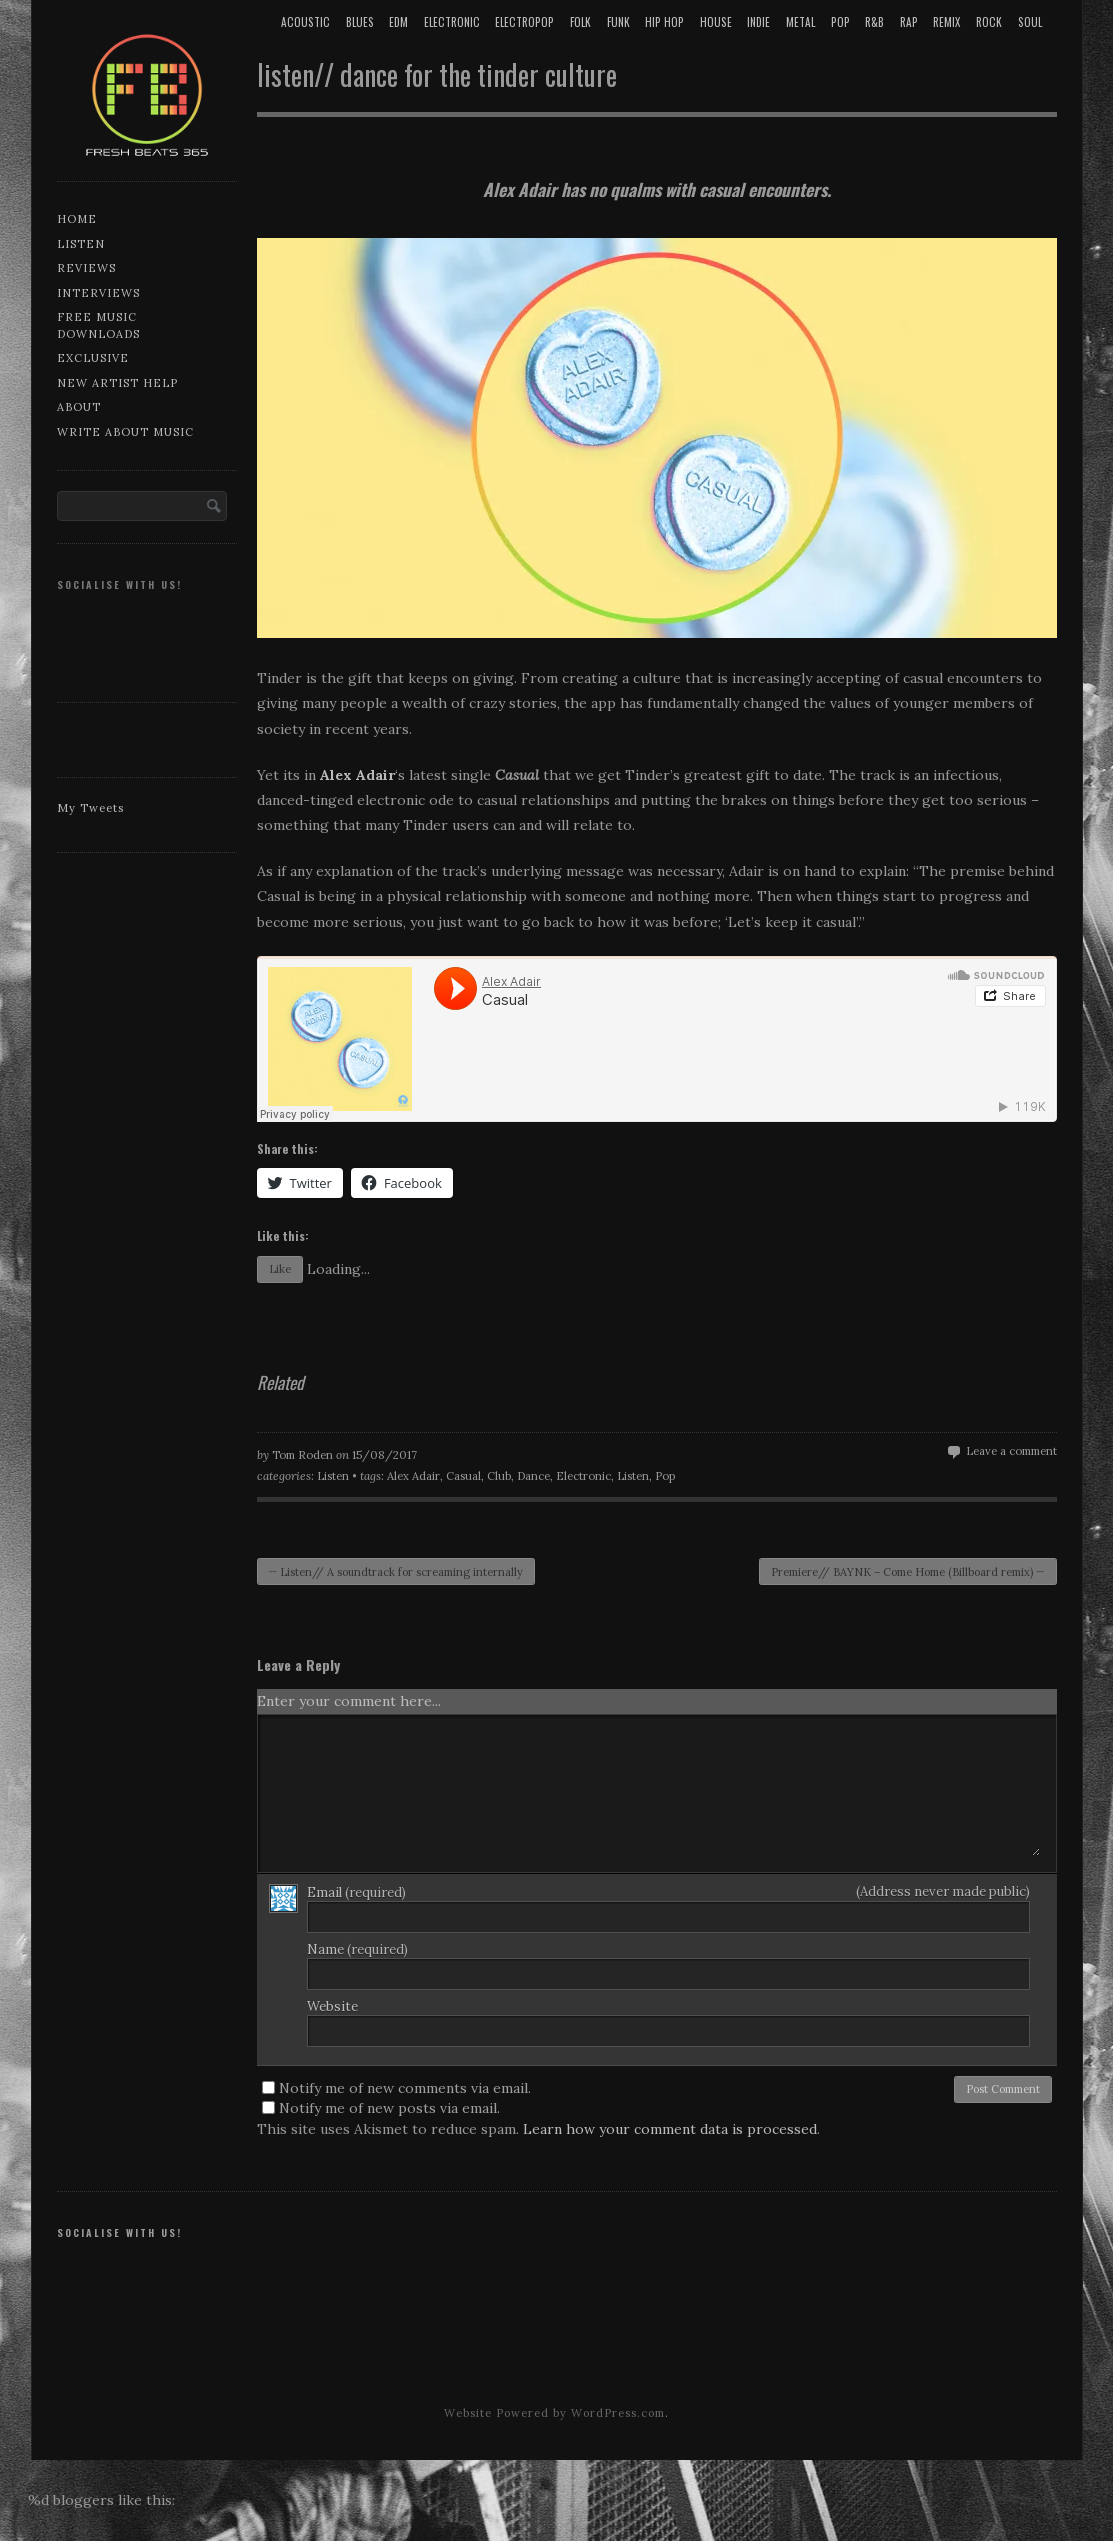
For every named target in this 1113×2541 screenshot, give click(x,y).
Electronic (452, 22)
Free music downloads (98, 325)
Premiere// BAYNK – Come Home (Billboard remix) (908, 1572)
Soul (1030, 22)
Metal (800, 22)
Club (499, 1476)
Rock (989, 22)
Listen (81, 244)
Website (332, 2006)
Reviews (86, 268)
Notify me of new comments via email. (405, 2088)
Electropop (524, 22)
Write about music (125, 432)
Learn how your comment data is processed (670, 2129)
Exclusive (93, 358)
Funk (618, 22)
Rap (909, 22)
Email (356, 1892)
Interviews (98, 293)
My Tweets (90, 808)
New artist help (117, 383)
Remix (946, 22)
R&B (874, 22)
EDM (398, 22)
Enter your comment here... (349, 1701)
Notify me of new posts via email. (389, 2108)
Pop (840, 22)
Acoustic (305, 22)
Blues (360, 22)
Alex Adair (413, 1476)
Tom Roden (302, 1455)
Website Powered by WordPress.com (554, 2413)
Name (357, 1949)
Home (77, 219)
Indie (758, 22)
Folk (580, 22)
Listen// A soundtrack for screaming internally (396, 1572)
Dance (533, 1476)
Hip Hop (664, 22)
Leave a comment (1011, 1451)
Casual (463, 1476)
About (79, 407)
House (716, 22)
